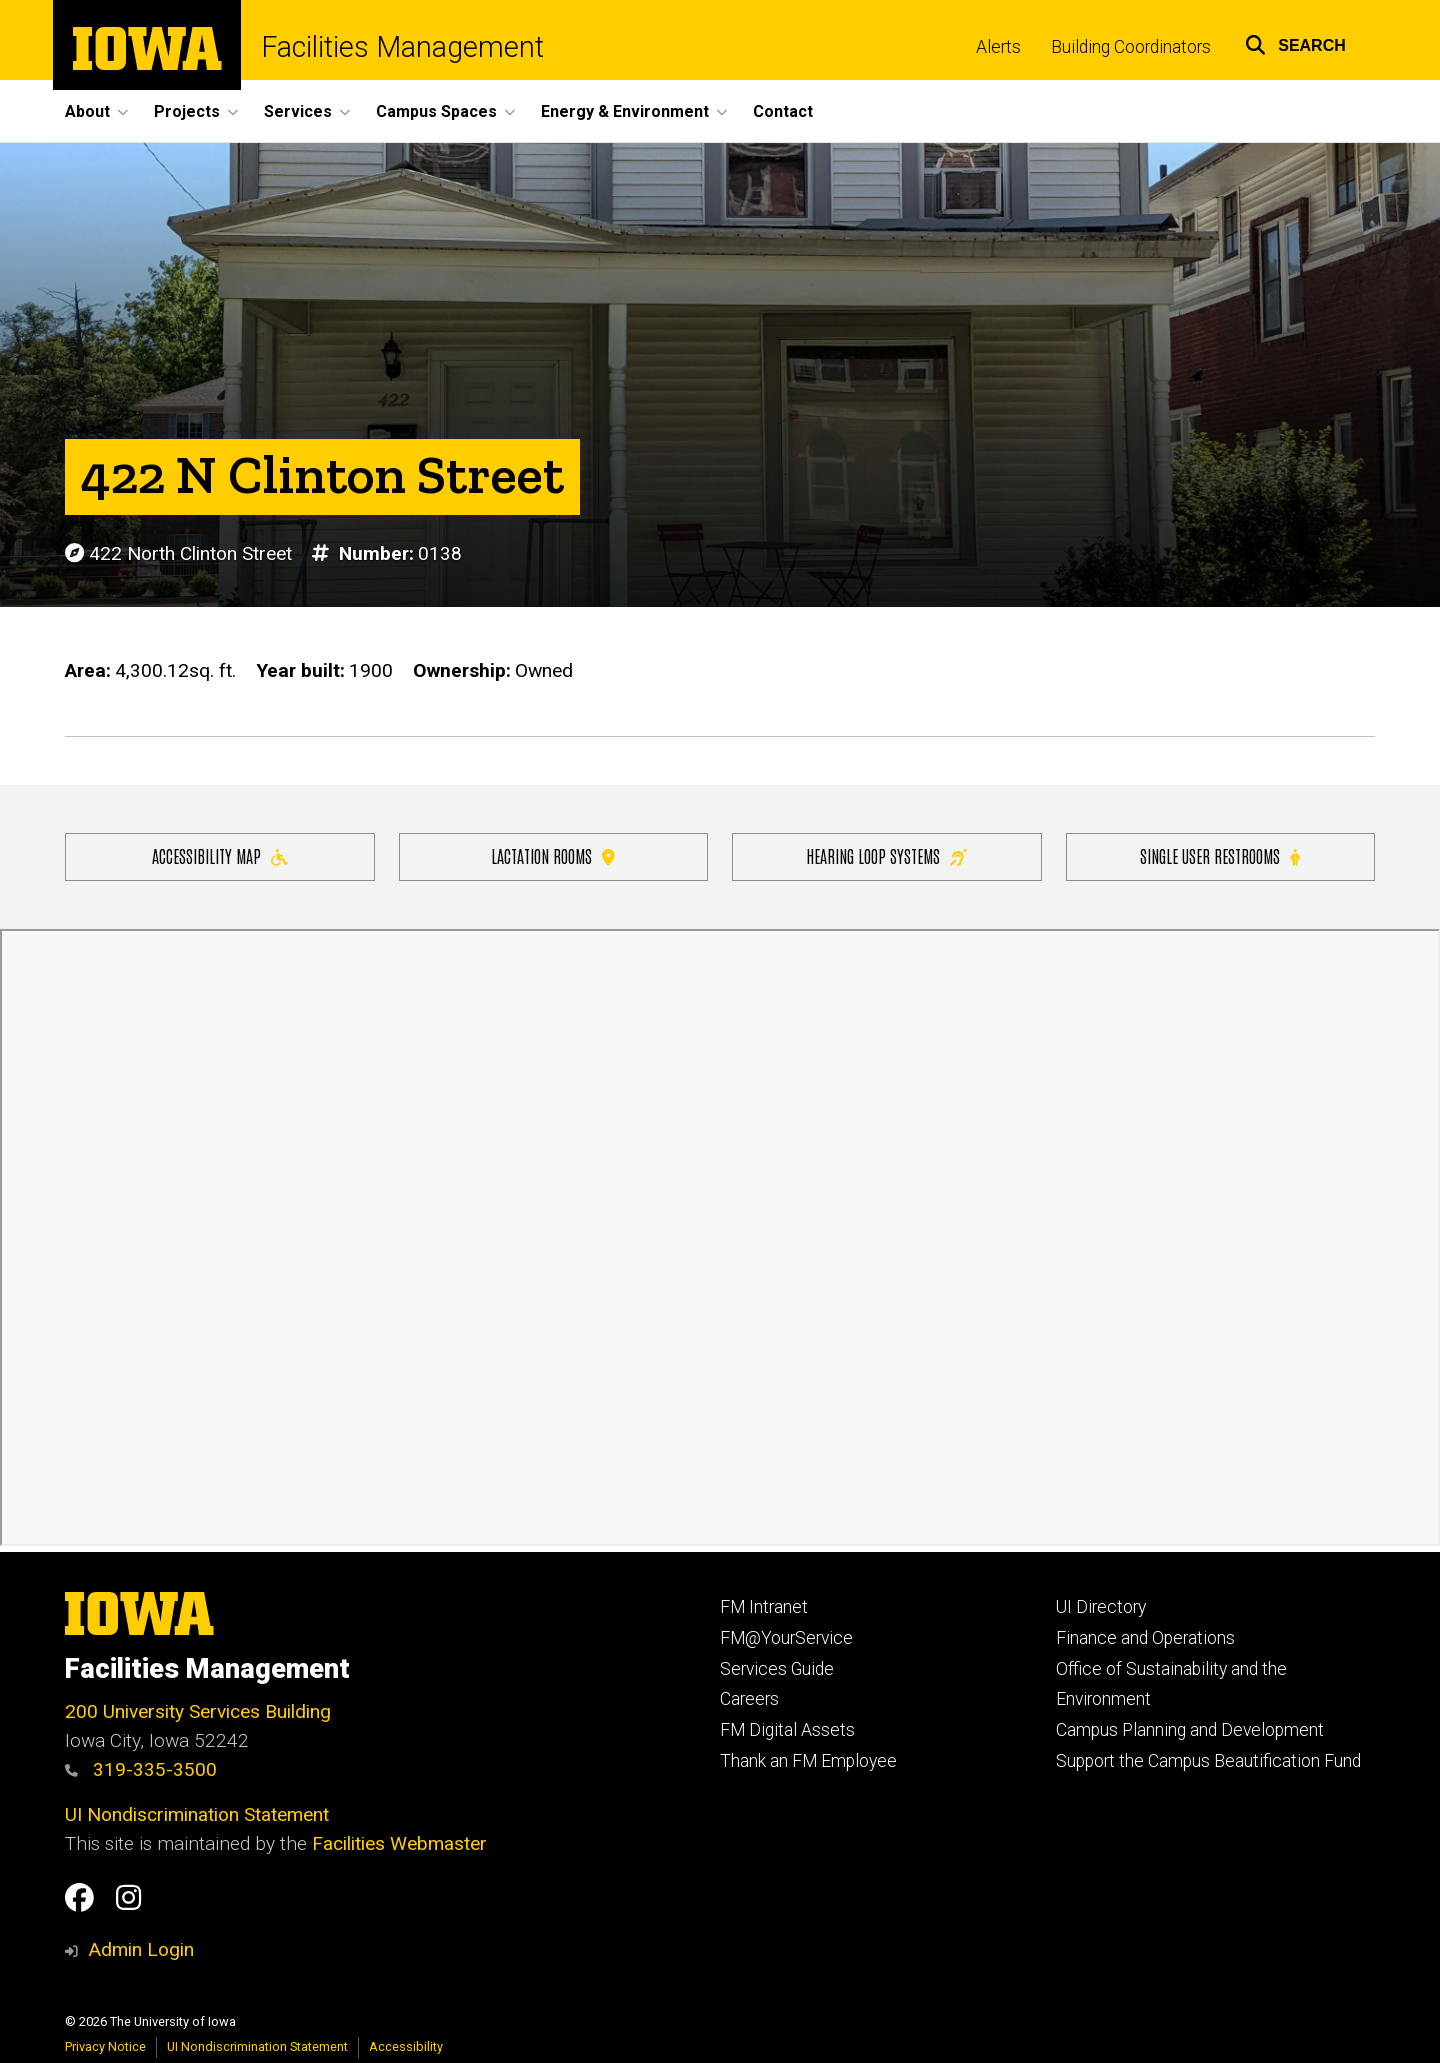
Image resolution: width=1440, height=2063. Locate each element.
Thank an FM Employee (808, 1761)
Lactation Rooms (553, 855)
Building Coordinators (1131, 47)
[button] (1295, 42)
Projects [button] (187, 111)
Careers (749, 1699)
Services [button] (298, 111)
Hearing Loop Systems (886, 855)
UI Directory (1101, 1607)
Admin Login (141, 1949)
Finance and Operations (1145, 1638)
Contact (783, 111)
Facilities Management (402, 47)
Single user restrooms (1220, 855)
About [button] (87, 111)
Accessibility (406, 2046)
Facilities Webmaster (399, 1843)
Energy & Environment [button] (625, 111)
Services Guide (777, 1669)
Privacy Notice (105, 2046)
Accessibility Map (220, 855)
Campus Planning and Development (1190, 1730)
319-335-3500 (141, 1769)
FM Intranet (764, 1607)
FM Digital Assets (787, 1730)
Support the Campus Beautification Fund (1208, 1761)
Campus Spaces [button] (436, 111)
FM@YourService (786, 1638)
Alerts (998, 47)
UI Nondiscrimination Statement (197, 1814)
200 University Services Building (198, 1711)
